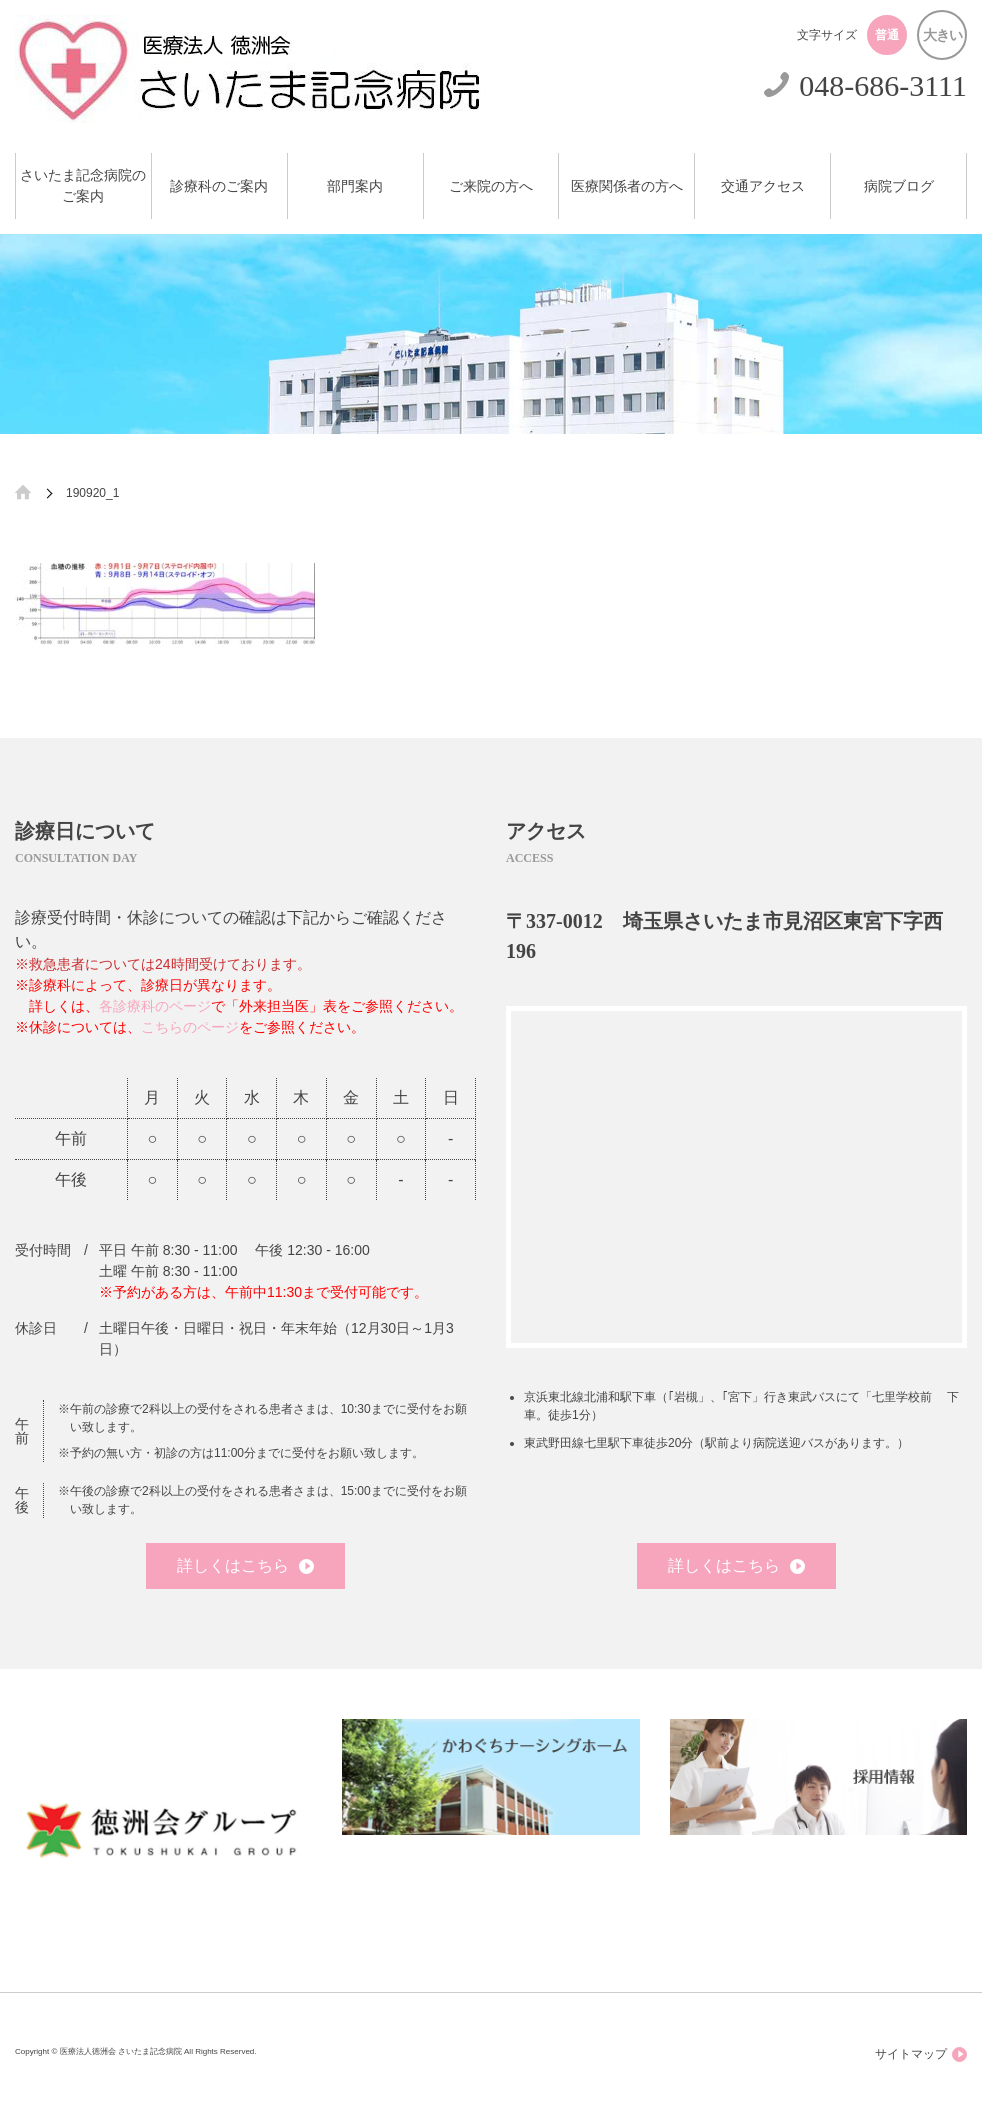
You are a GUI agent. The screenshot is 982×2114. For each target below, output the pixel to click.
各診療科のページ (155, 1006)
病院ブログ (899, 186)
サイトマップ (921, 2054)
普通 (887, 35)
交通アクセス (763, 186)
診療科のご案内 (219, 186)
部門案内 (355, 186)
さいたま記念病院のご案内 (83, 186)
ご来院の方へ (491, 186)
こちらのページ (190, 1027)
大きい (942, 35)
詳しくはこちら (245, 1565)
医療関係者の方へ (627, 186)
